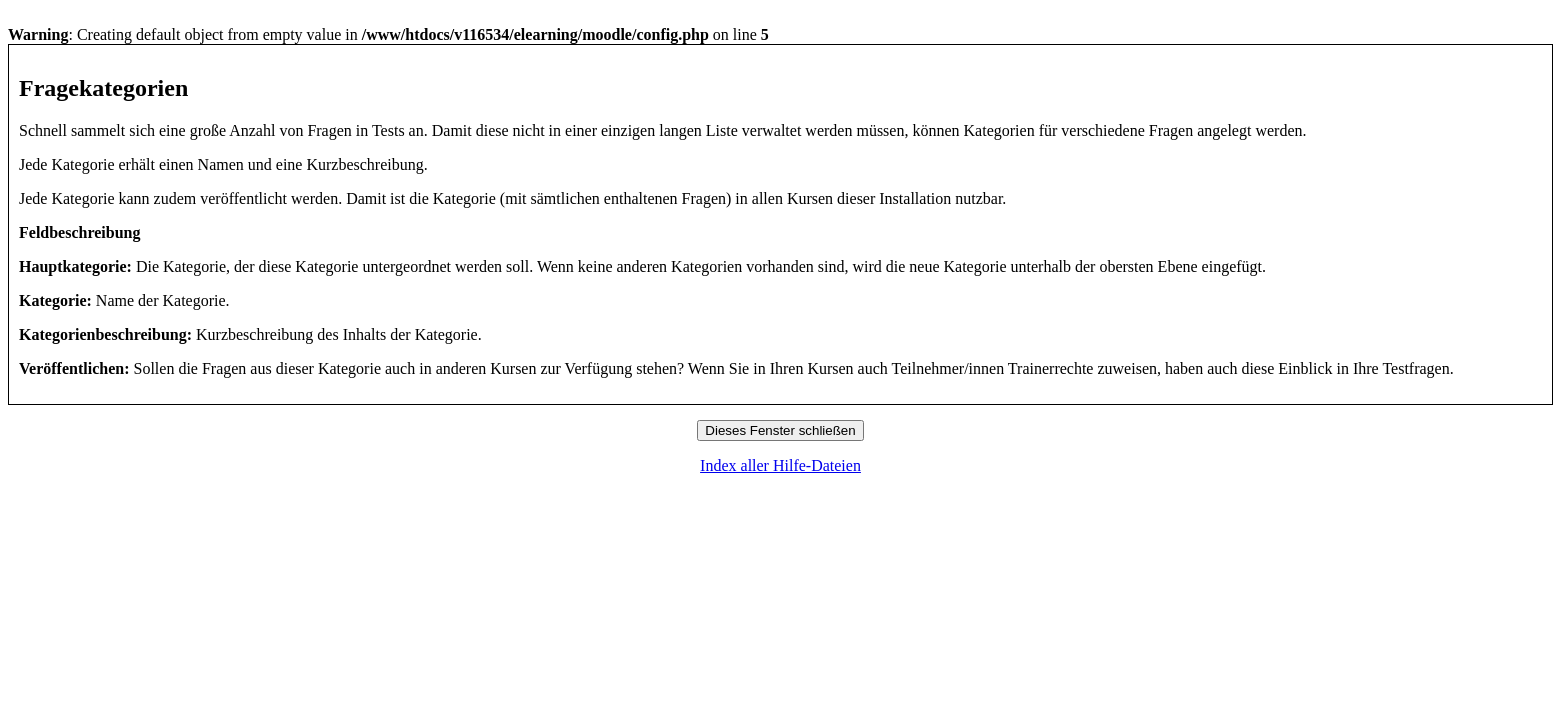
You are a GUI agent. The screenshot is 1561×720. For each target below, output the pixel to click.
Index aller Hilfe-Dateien (780, 465)
